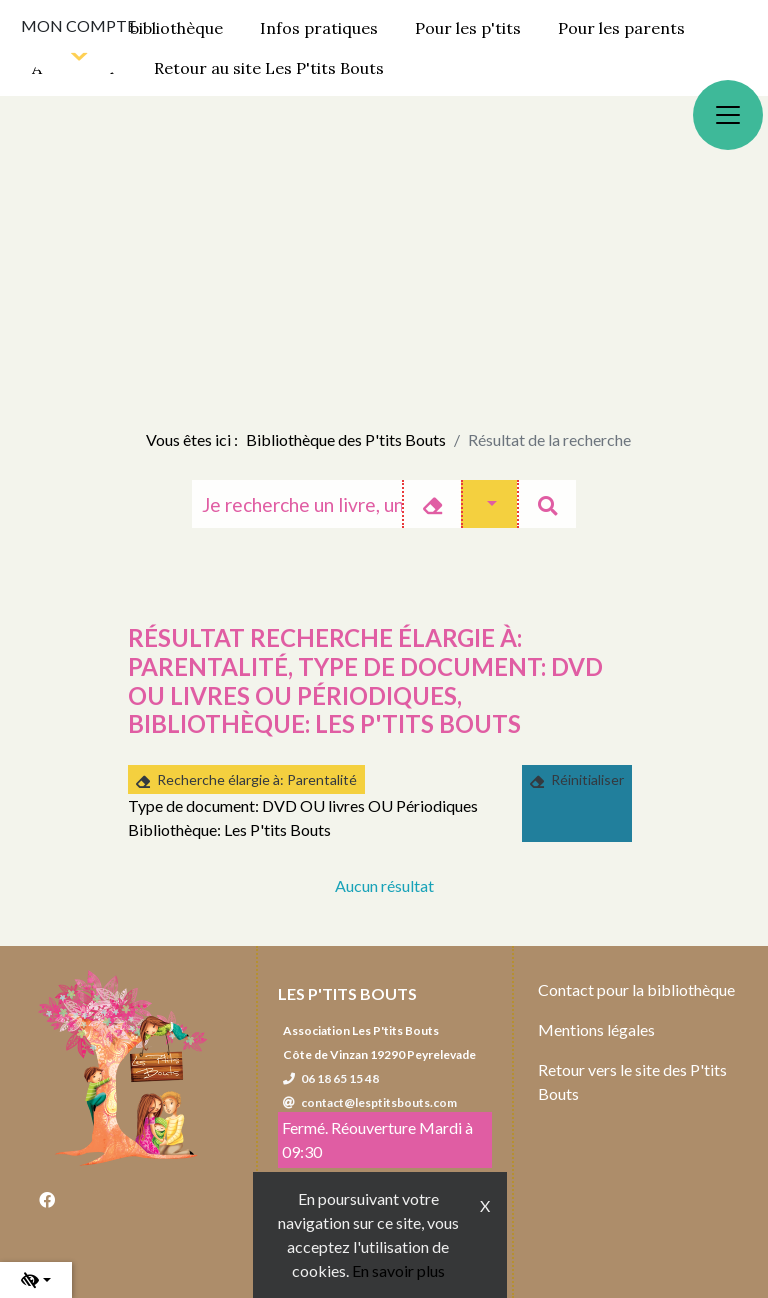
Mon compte (78, 25)
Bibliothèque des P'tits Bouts (346, 439)
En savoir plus (398, 1270)
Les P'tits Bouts (347, 993)
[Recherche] (297, 504)
